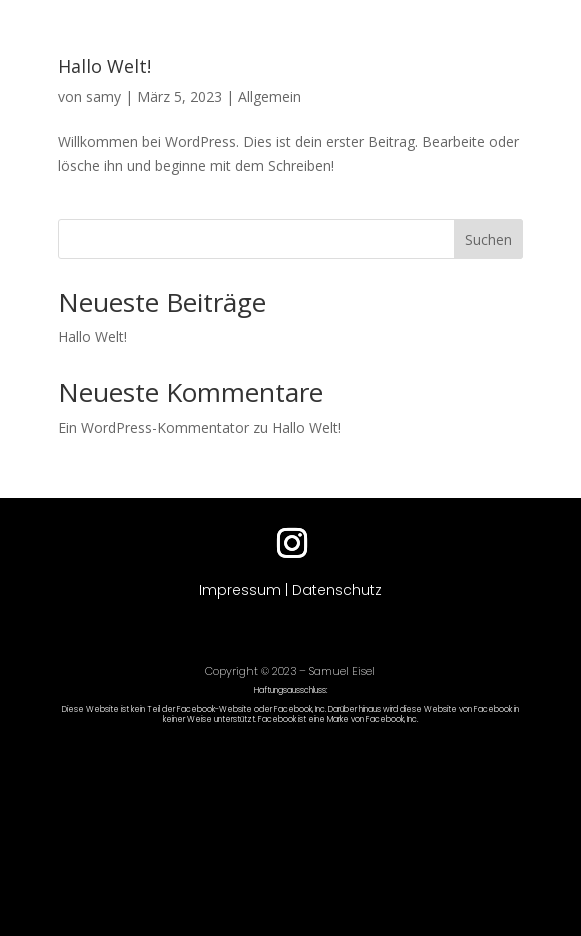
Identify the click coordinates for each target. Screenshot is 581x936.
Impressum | (245, 590)
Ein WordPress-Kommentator (153, 427)
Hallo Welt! (104, 66)
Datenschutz (337, 590)
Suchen (488, 239)
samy (103, 96)
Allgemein (269, 96)
